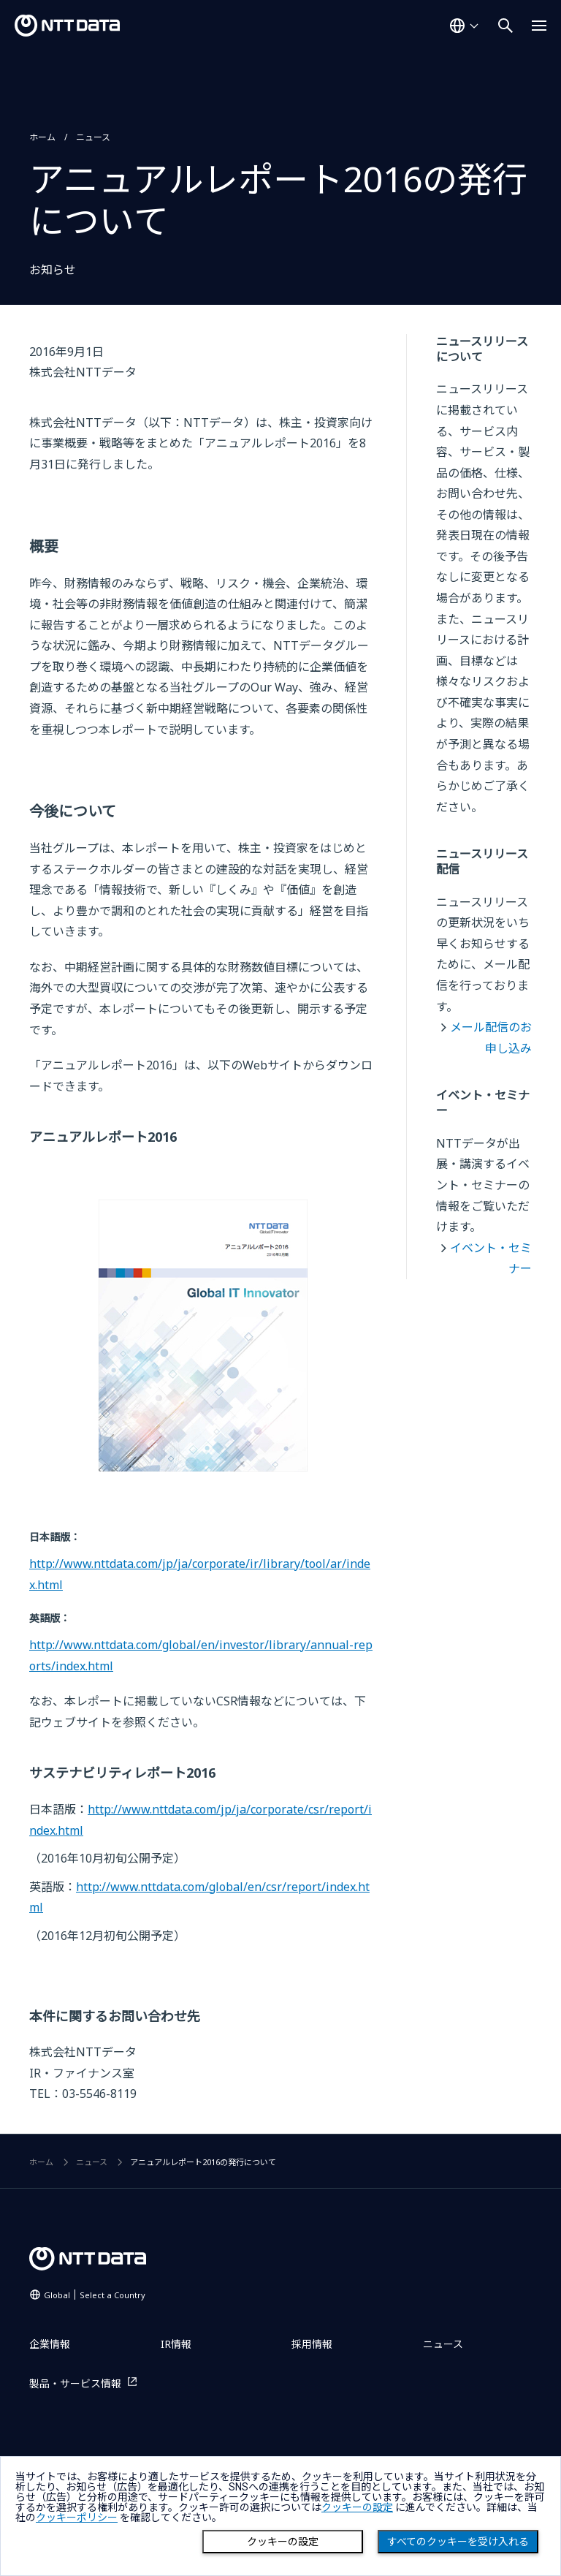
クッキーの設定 (282, 2541)
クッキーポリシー (77, 2517)
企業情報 (49, 2344)
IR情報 (176, 2344)
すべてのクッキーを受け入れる (458, 2541)
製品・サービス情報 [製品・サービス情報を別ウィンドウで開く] (75, 2383)
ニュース (93, 137)
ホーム (42, 137)
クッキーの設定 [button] (357, 2507)
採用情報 (311, 2344)
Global (94, 2294)
